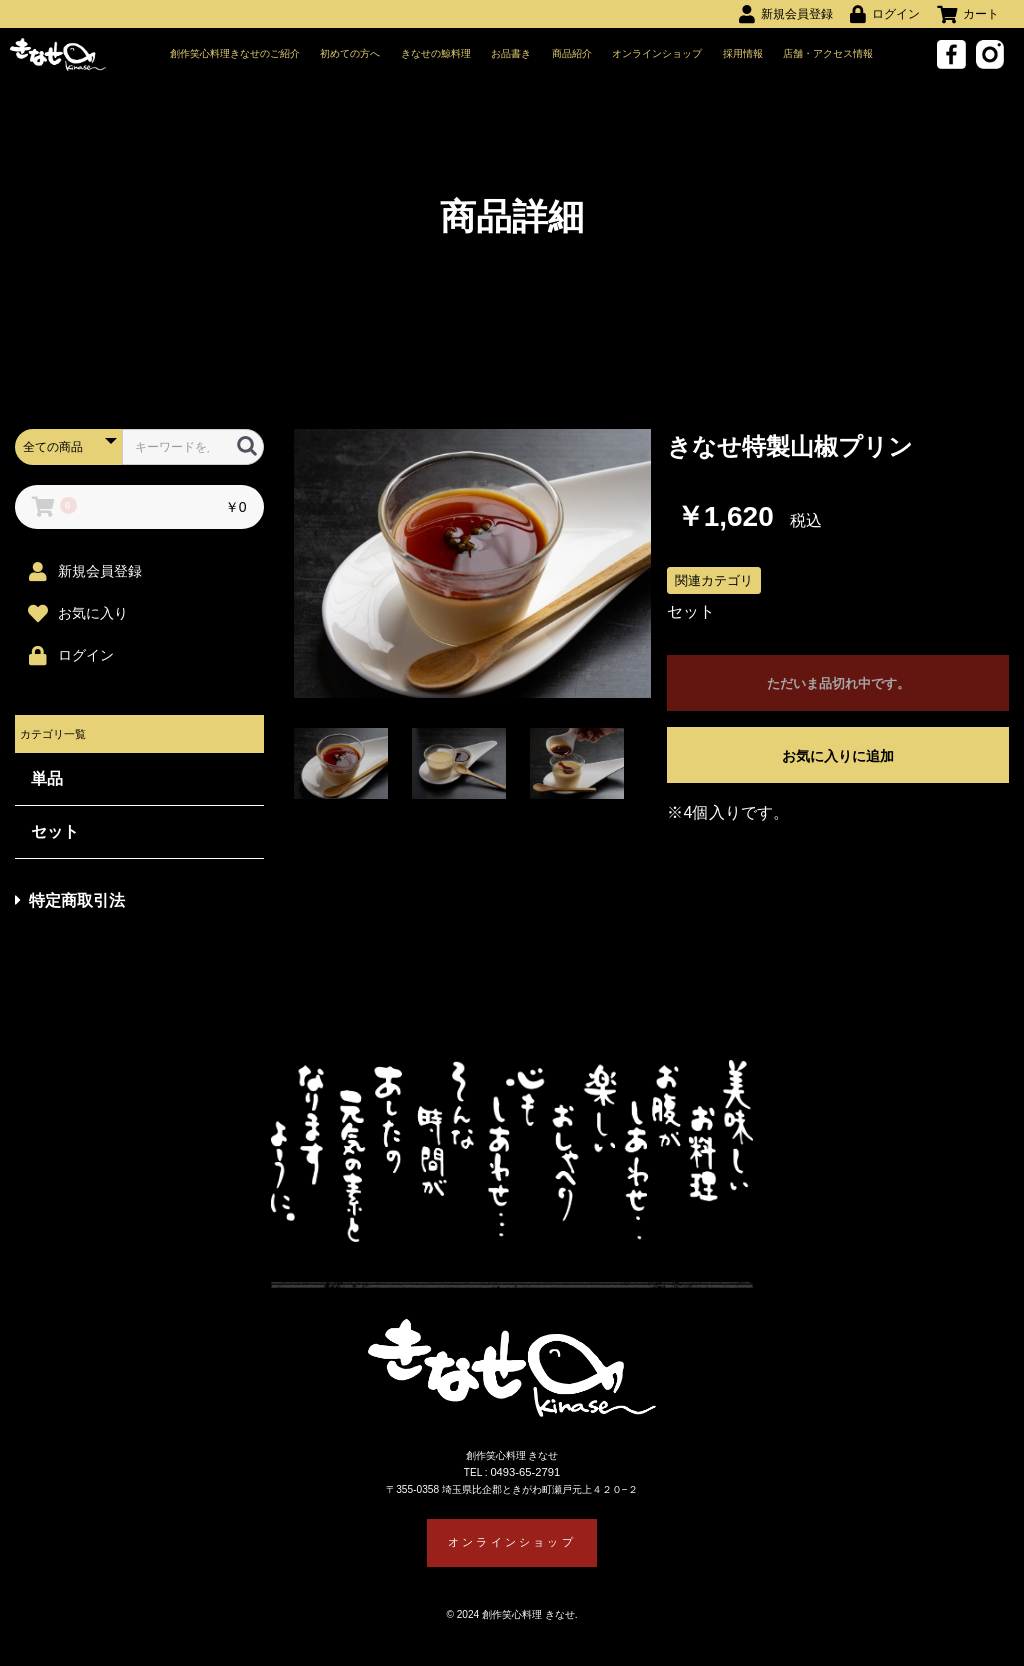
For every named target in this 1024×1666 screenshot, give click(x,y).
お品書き (512, 54)
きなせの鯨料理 (437, 54)
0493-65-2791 (527, 1480)
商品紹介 (572, 54)
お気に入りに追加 (838, 760)
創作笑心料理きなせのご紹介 (236, 54)
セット (55, 835)
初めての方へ (351, 54)
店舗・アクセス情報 (829, 54)
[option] (473, 567)
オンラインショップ (658, 54)
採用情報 (743, 54)
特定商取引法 (70, 904)
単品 (47, 782)
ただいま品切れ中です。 (838, 688)
